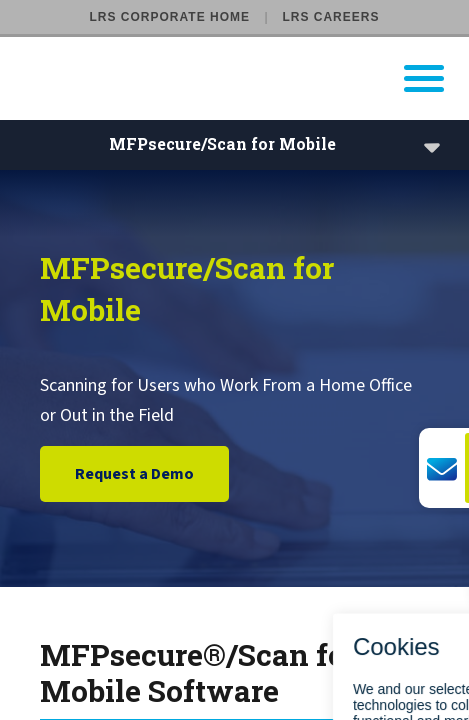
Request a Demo (134, 475)
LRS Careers (330, 17)
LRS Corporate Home (170, 17)
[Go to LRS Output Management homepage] (247, 78)
